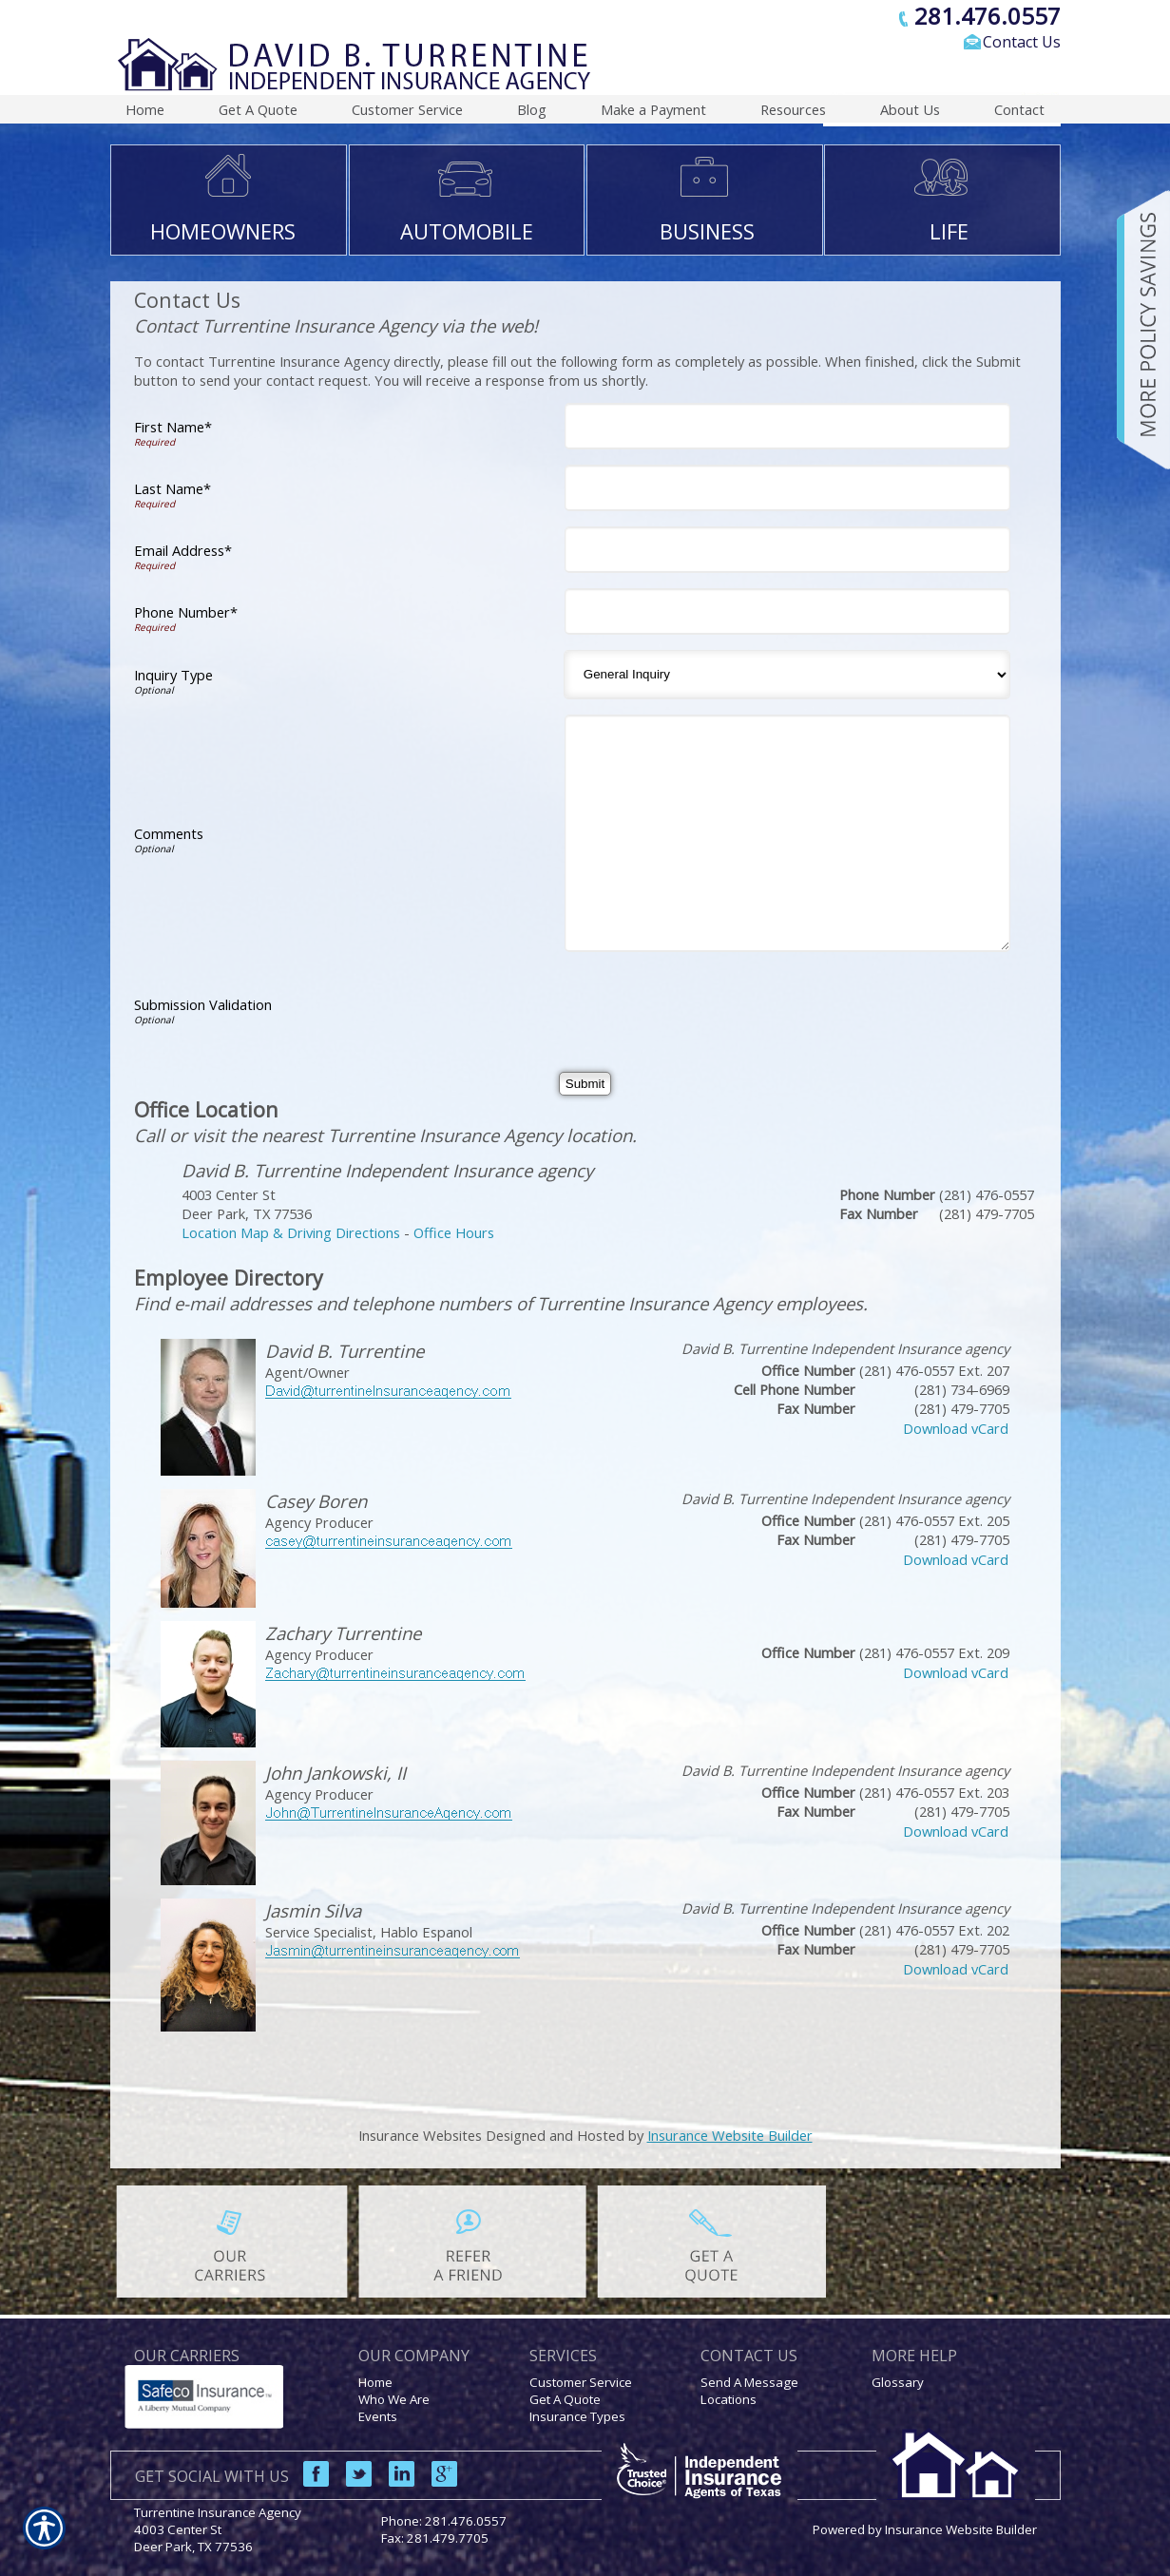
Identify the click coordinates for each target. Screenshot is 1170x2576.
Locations (728, 2399)
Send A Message (749, 2382)
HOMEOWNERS (223, 231)
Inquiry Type (173, 674)
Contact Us (1022, 41)
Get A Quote (565, 2399)
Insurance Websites (420, 2135)
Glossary (898, 2382)
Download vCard (955, 1428)
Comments (168, 833)
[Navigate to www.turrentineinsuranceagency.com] (1136, 329)
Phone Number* (186, 611)
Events (377, 2416)
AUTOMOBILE (466, 231)
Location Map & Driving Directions (291, 1232)
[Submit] (585, 1084)
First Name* (173, 426)
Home (375, 2382)
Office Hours (453, 1232)
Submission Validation (203, 1004)
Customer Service (580, 2382)
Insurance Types (577, 2416)
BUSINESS (707, 231)
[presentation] (716, 1004)
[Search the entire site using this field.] (913, 74)
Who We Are (394, 2399)
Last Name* (172, 488)
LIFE (949, 231)
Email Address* (183, 550)
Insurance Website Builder (730, 2135)
